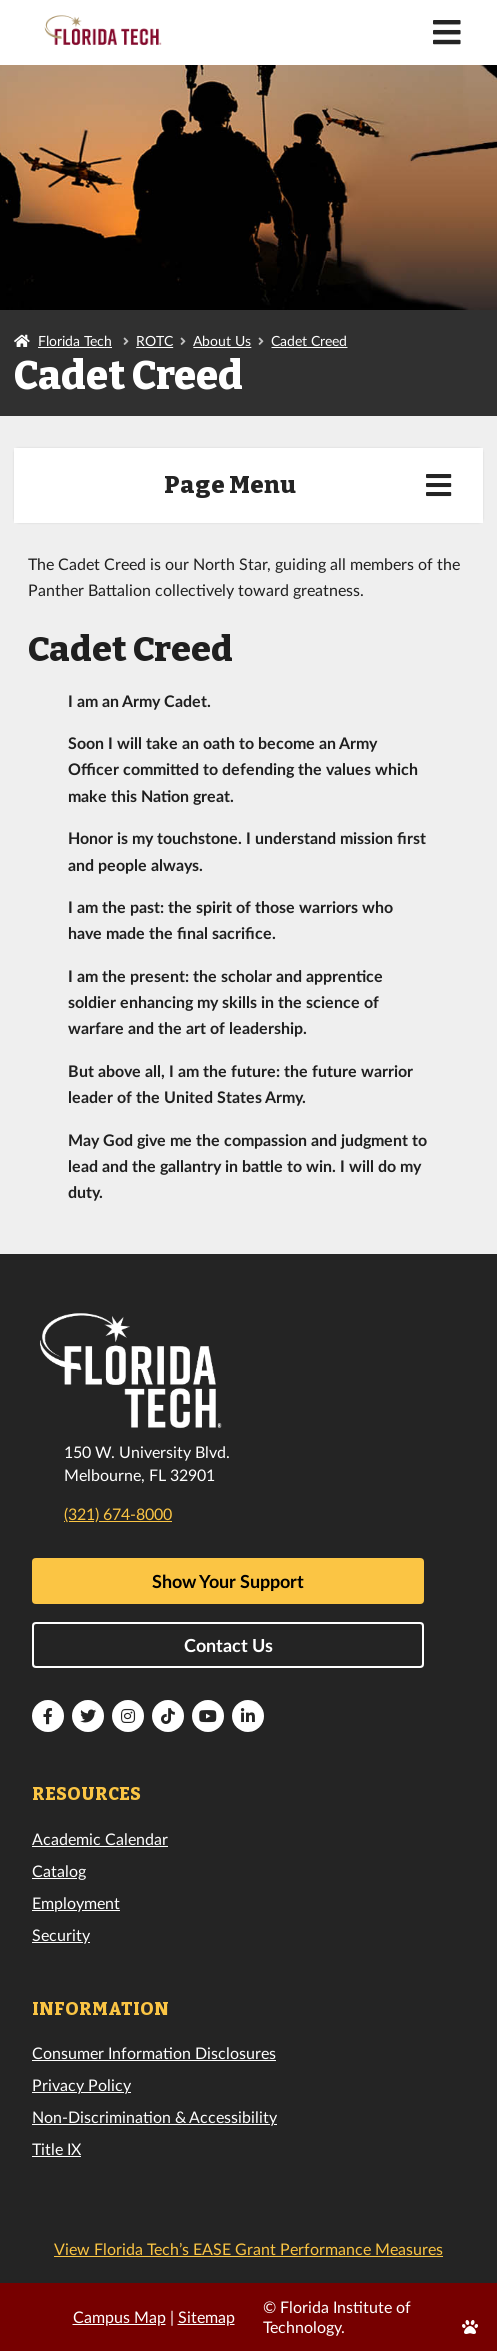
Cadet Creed (309, 340)
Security (61, 1934)
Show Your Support (228, 1581)
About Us (222, 340)
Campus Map (119, 2316)
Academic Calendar (100, 1838)
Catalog (59, 1870)
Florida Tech (75, 340)
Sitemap (206, 2316)
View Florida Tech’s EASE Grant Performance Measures (248, 2248)
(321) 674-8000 (118, 1513)
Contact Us (228, 1645)
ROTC (154, 340)
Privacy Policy (81, 2084)
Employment (76, 1902)
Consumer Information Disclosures (154, 2052)
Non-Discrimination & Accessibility (154, 2116)
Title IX (56, 2148)
